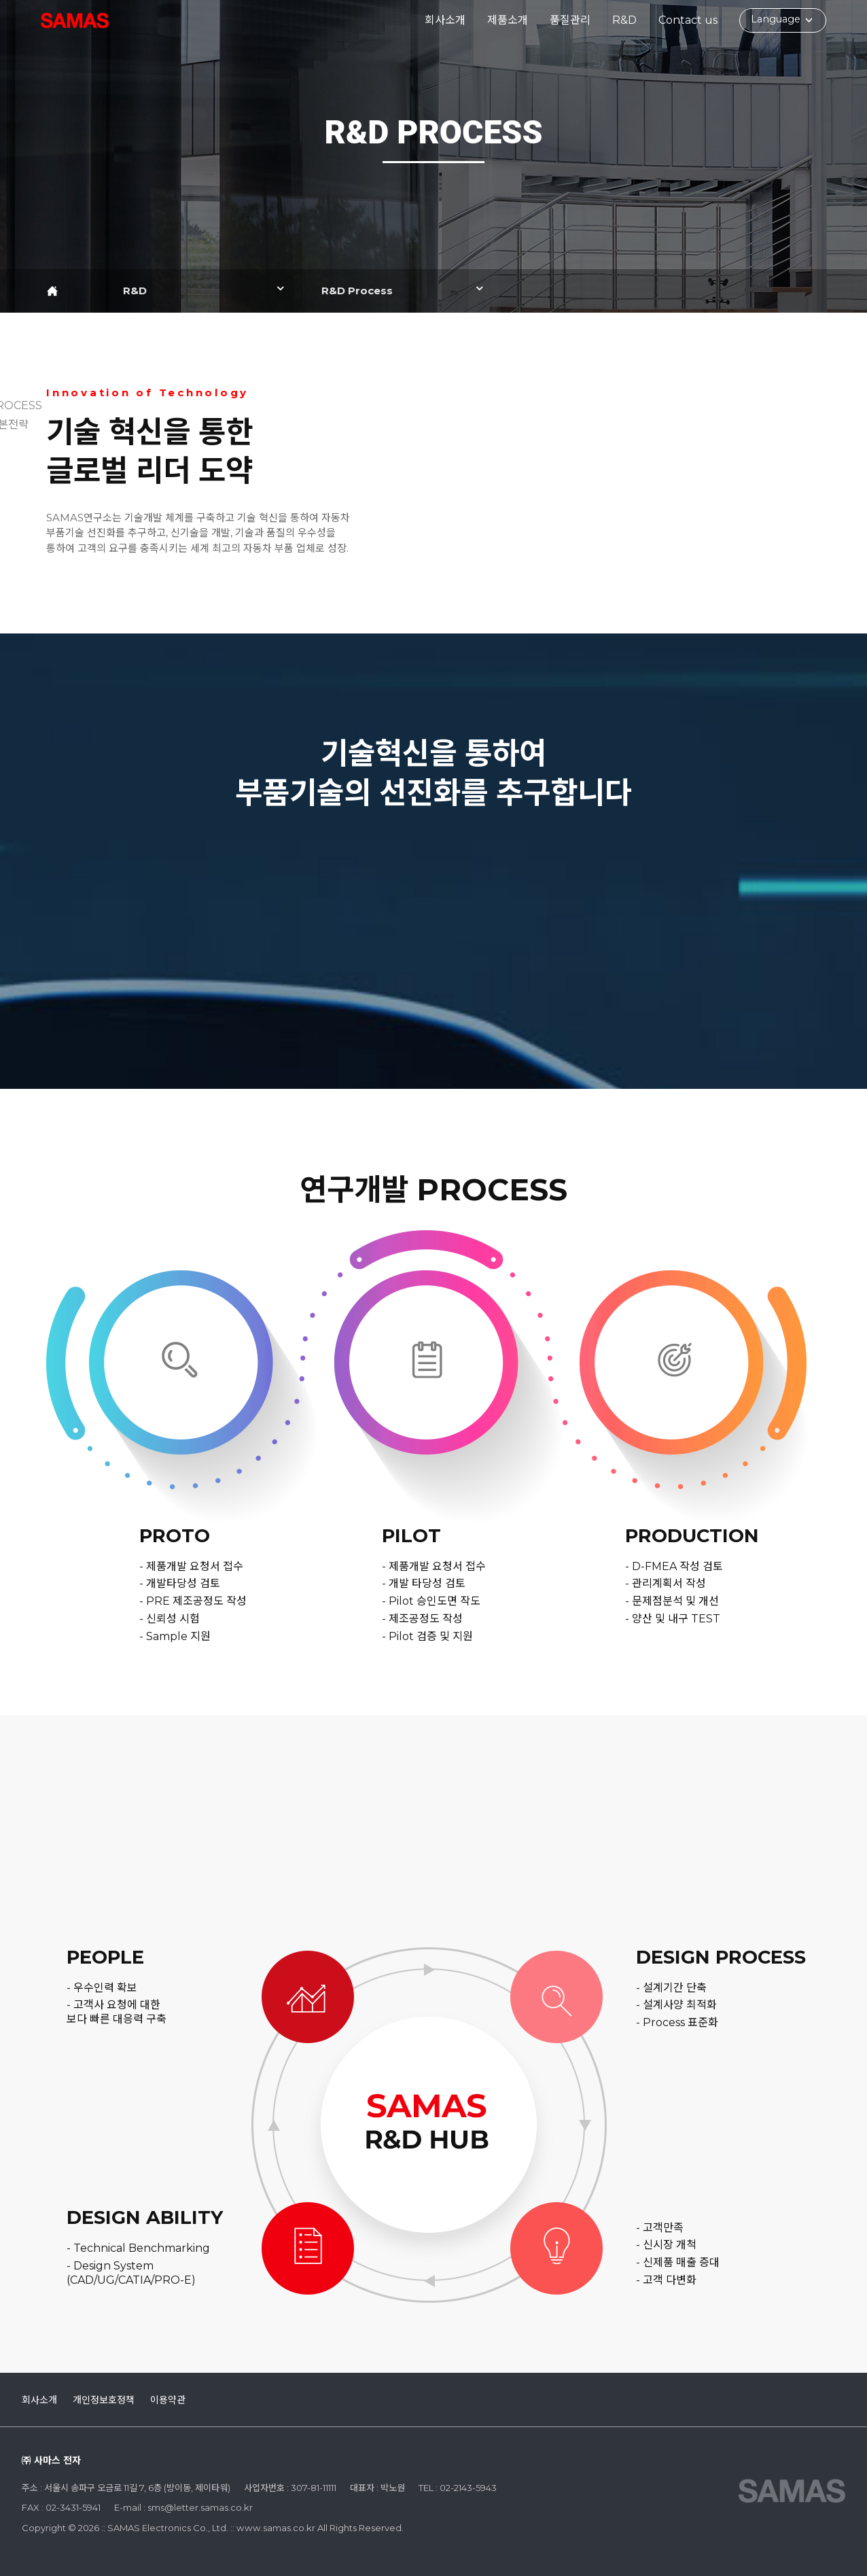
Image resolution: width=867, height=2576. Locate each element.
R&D (624, 20)
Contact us (688, 20)
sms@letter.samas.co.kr (200, 2507)
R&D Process (357, 290)
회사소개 (445, 20)
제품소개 (507, 20)
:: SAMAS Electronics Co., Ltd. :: (75, 20)
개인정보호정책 (104, 2400)
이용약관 (167, 2400)
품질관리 (570, 20)
